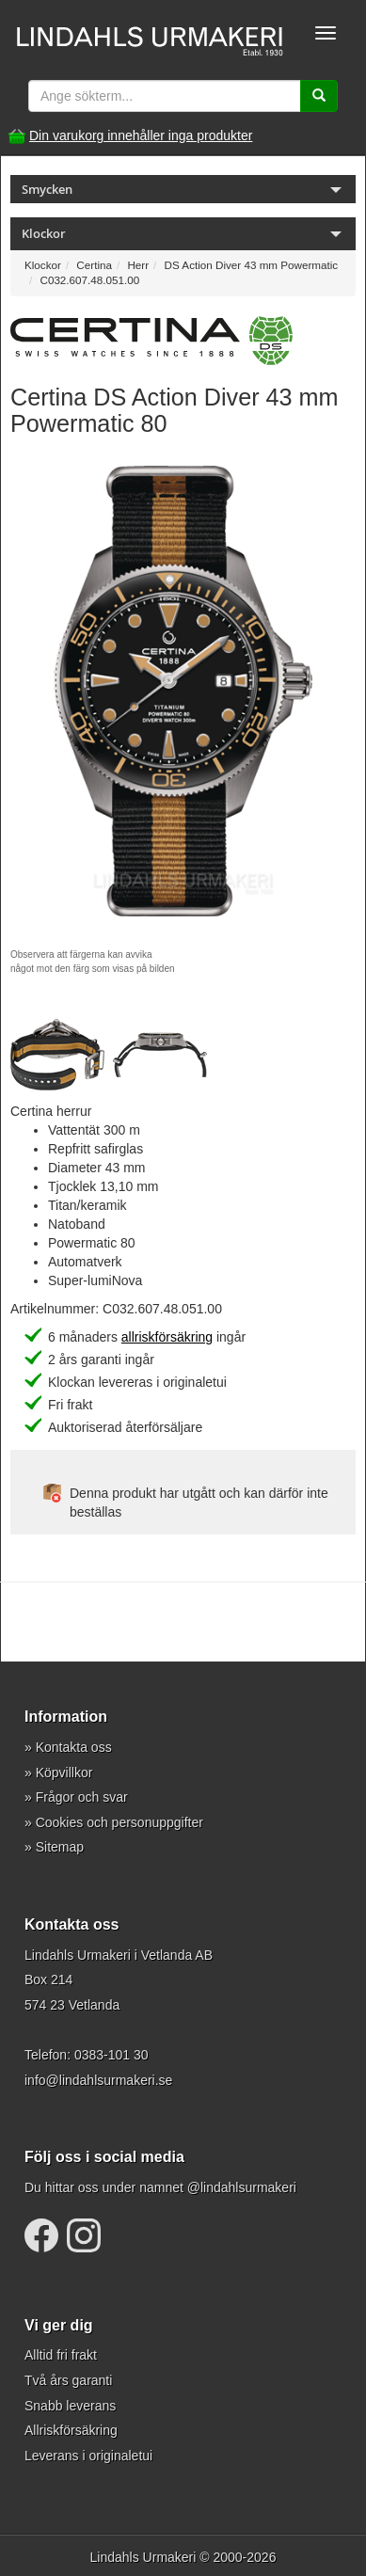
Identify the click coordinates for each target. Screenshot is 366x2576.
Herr (138, 265)
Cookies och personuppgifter (119, 1822)
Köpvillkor (64, 1772)
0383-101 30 (111, 2054)
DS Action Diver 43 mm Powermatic (252, 265)
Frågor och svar (82, 1797)
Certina (94, 265)
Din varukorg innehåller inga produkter (140, 135)
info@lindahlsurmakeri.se (98, 2080)
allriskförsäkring (167, 1336)
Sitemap (60, 1846)
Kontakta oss (74, 1747)
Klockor (42, 265)
